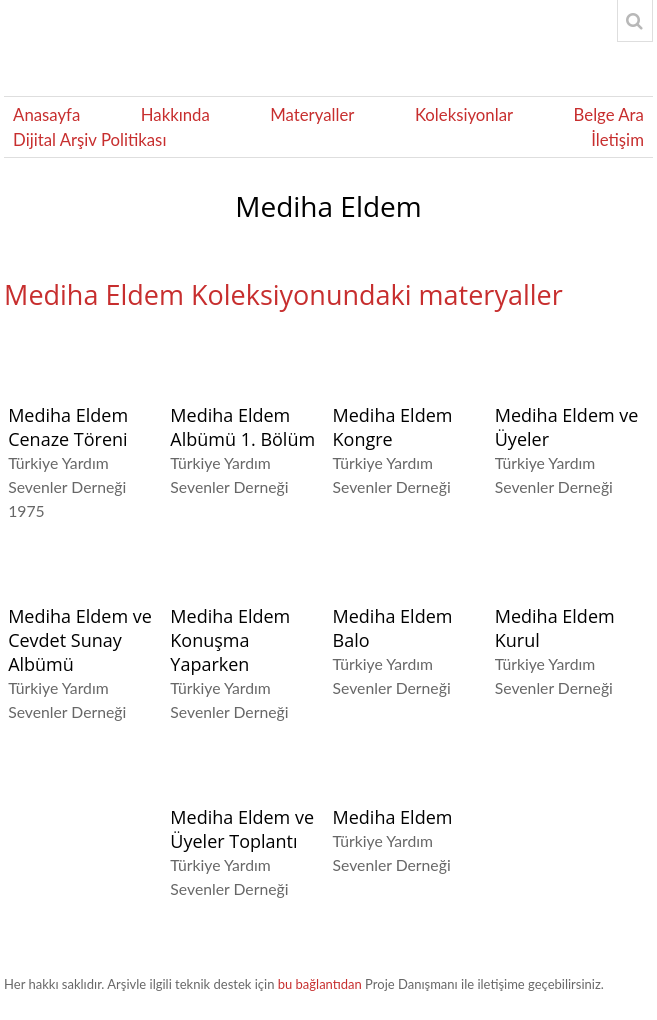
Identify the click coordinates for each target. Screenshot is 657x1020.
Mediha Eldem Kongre (393, 427)
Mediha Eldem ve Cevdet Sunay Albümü (80, 640)
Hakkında (175, 114)
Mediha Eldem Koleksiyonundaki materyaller (283, 294)
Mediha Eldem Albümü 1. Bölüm (242, 427)
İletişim (617, 139)
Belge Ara (609, 114)
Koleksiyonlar (464, 114)
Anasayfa (46, 114)
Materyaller (312, 114)
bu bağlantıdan (320, 984)
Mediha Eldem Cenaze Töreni (68, 427)
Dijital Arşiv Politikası (89, 139)
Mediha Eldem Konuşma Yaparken (230, 640)
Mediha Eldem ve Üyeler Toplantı (242, 829)
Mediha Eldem (393, 817)
